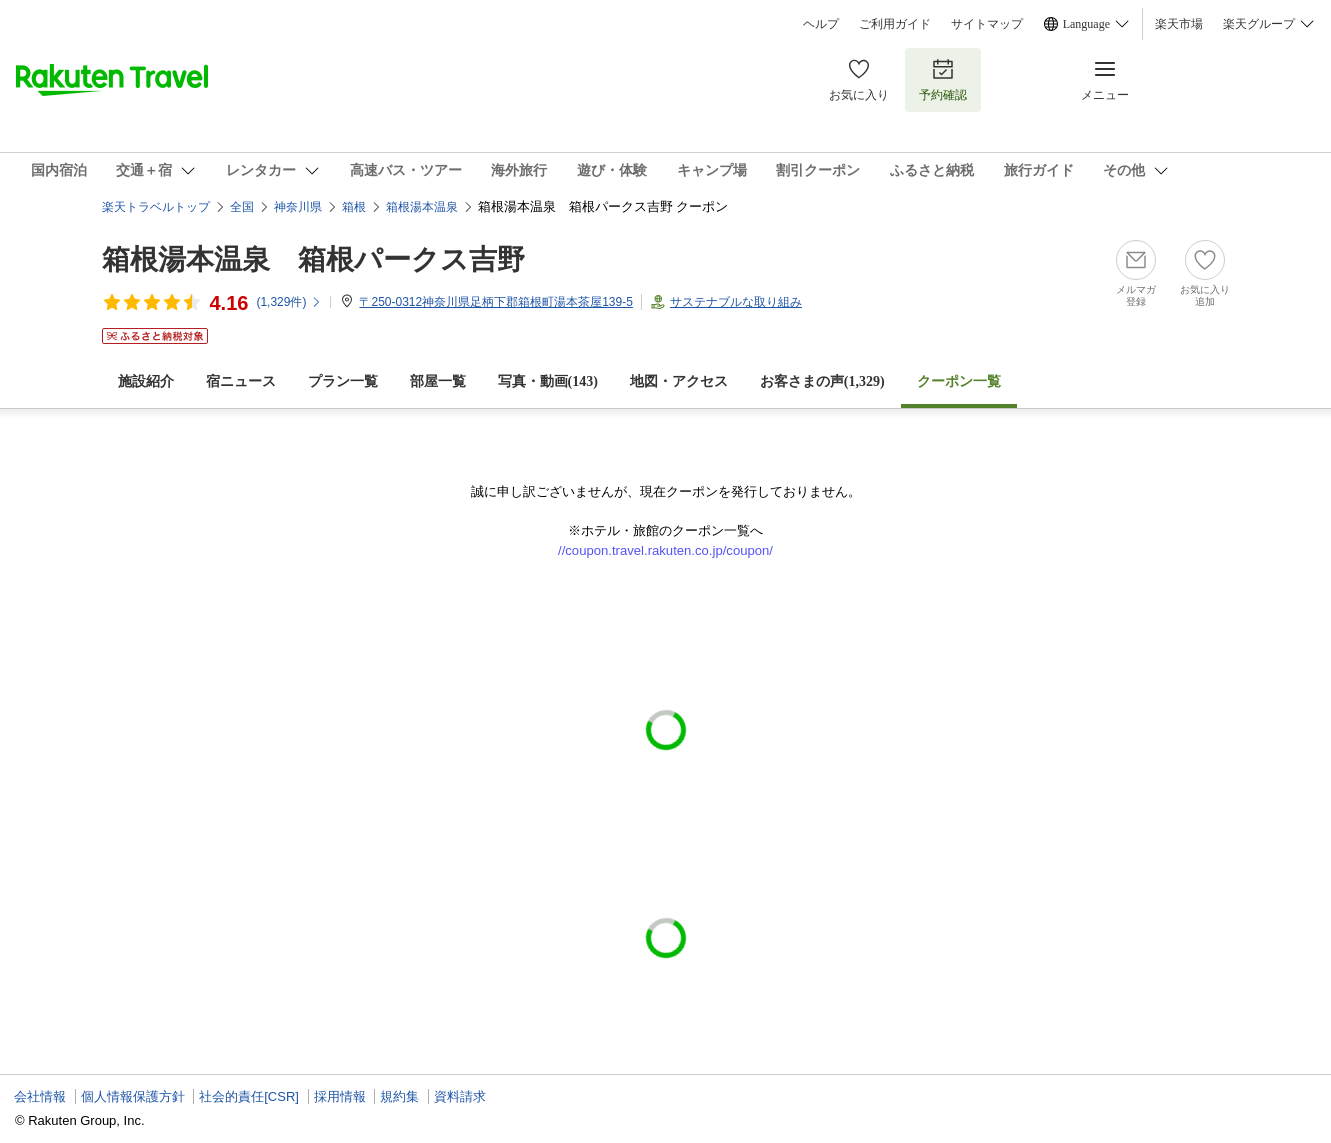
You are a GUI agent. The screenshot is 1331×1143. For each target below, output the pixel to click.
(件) (289, 302)
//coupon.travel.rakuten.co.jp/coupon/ (665, 550)
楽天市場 (1179, 24)
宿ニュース (241, 381)
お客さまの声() (822, 381)
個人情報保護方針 (133, 1096)
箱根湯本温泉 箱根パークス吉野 (313, 259)
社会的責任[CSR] (249, 1096)
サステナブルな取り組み (736, 302)
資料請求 (460, 1096)
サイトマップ (987, 24)
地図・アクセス (679, 381)
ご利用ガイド (895, 24)
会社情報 (40, 1096)
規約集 (399, 1096)
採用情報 (340, 1096)
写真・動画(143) (548, 381)
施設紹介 (146, 381)
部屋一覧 (438, 381)
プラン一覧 (343, 381)
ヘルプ (821, 24)
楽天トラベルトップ (156, 207)
